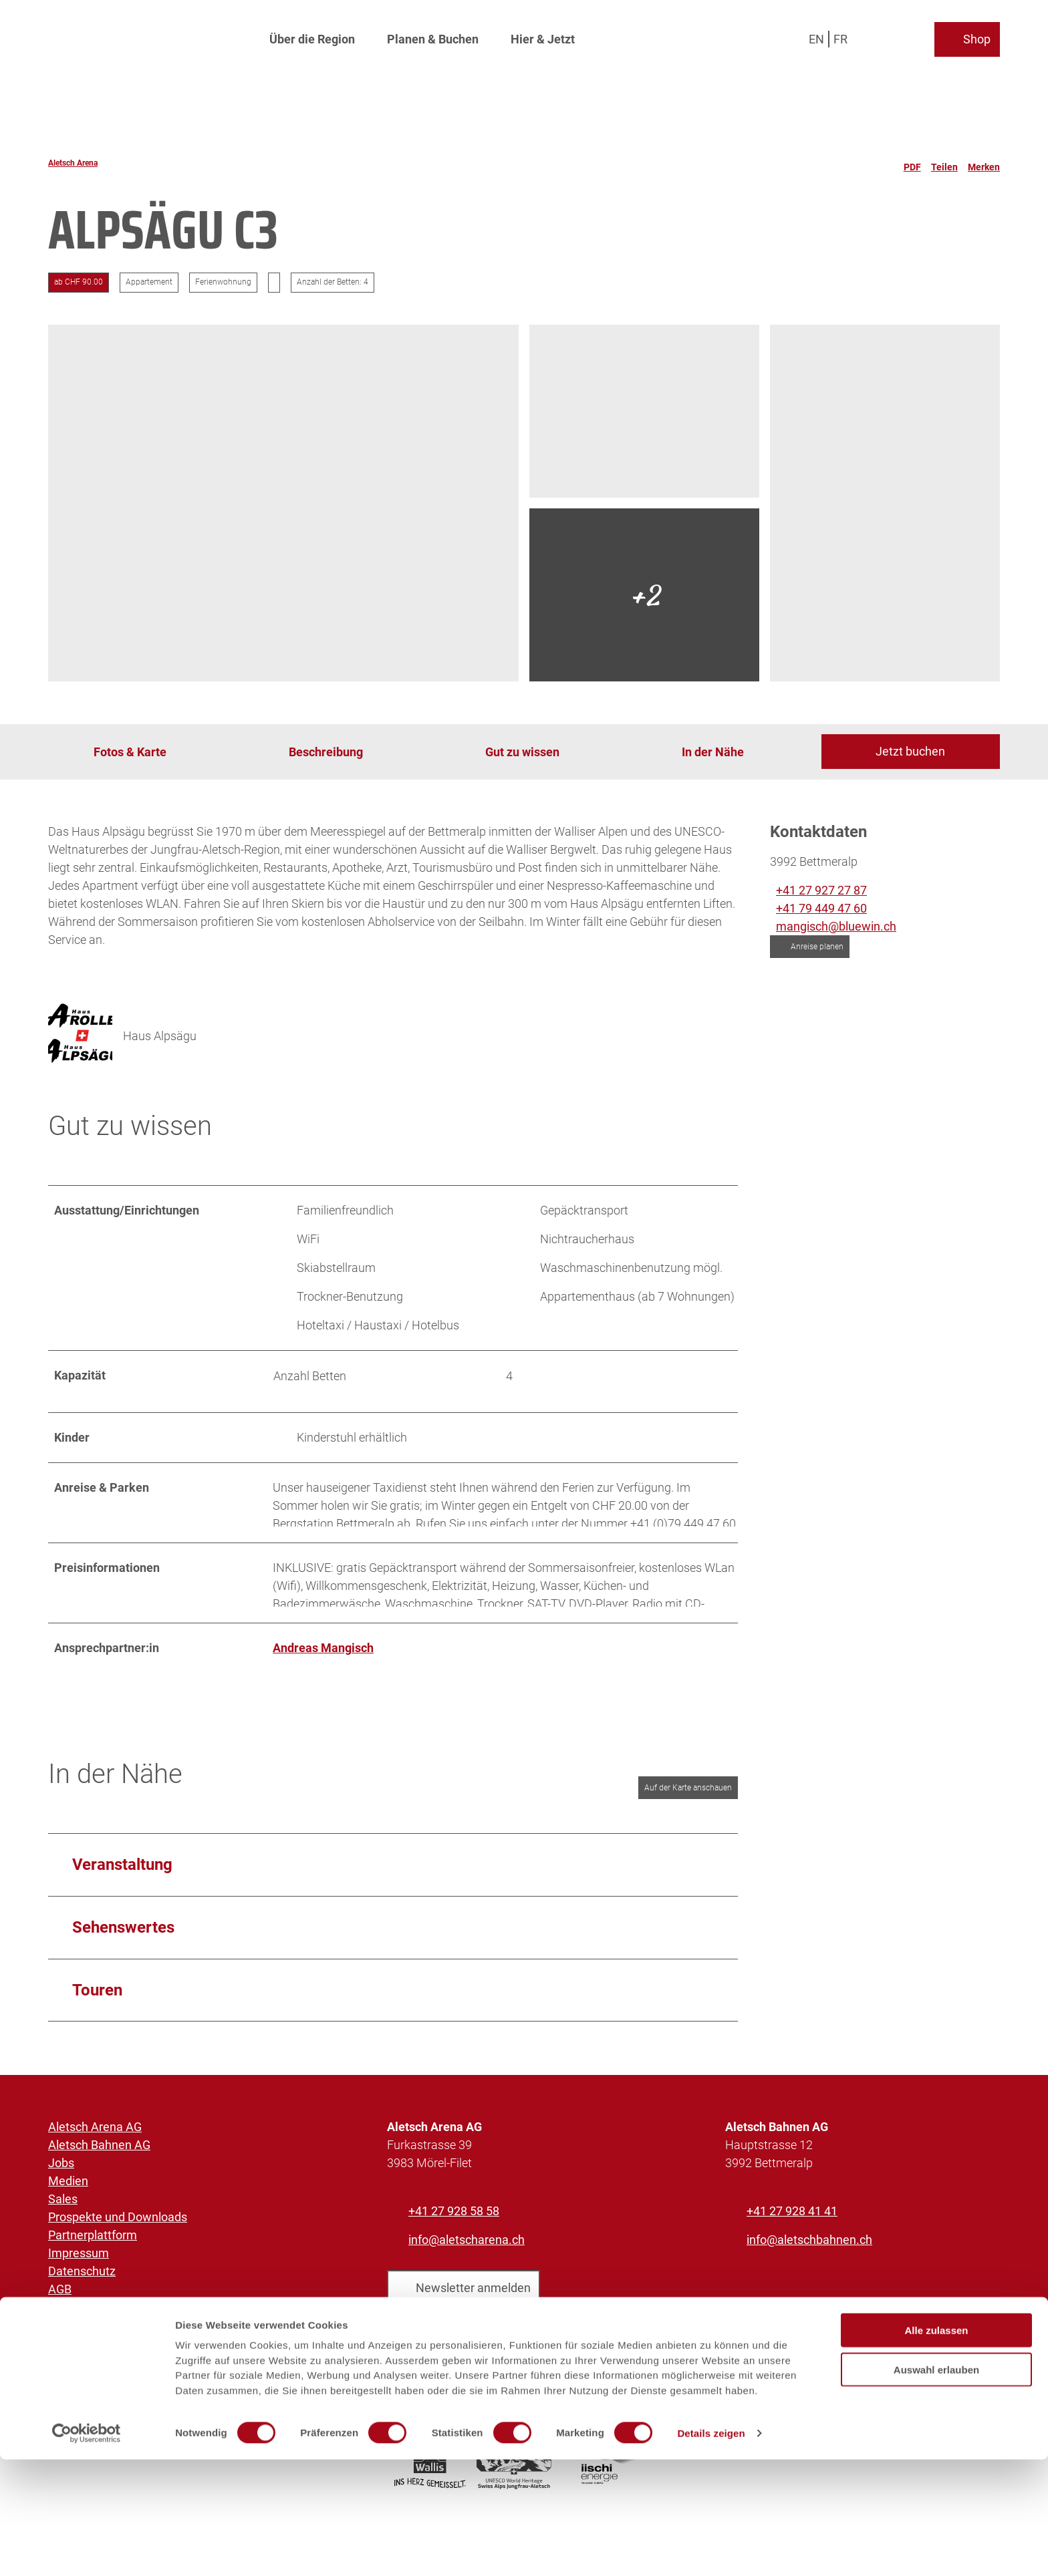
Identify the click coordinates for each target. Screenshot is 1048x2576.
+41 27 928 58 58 (453, 2223)
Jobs (61, 2175)
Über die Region (312, 37)
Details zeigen (711, 2549)
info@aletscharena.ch (466, 2252)
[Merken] (984, 163)
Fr (840, 36)
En (816, 36)
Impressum (78, 2265)
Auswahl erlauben (936, 2486)
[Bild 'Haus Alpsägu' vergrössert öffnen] (80, 1035)
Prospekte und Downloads (117, 2229)
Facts (63, 2319)
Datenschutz (82, 2283)
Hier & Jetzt (543, 37)
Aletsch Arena (73, 163)
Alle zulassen (936, 2446)
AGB (60, 2301)
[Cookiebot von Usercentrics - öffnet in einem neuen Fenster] (86, 2550)
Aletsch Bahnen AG (99, 2157)
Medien (68, 2193)
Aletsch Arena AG (95, 2139)
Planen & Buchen (433, 37)
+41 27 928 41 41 (792, 2223)
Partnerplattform (92, 2247)
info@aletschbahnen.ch (809, 2252)
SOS (59, 2337)
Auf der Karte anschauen (688, 1799)
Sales (63, 2211)
